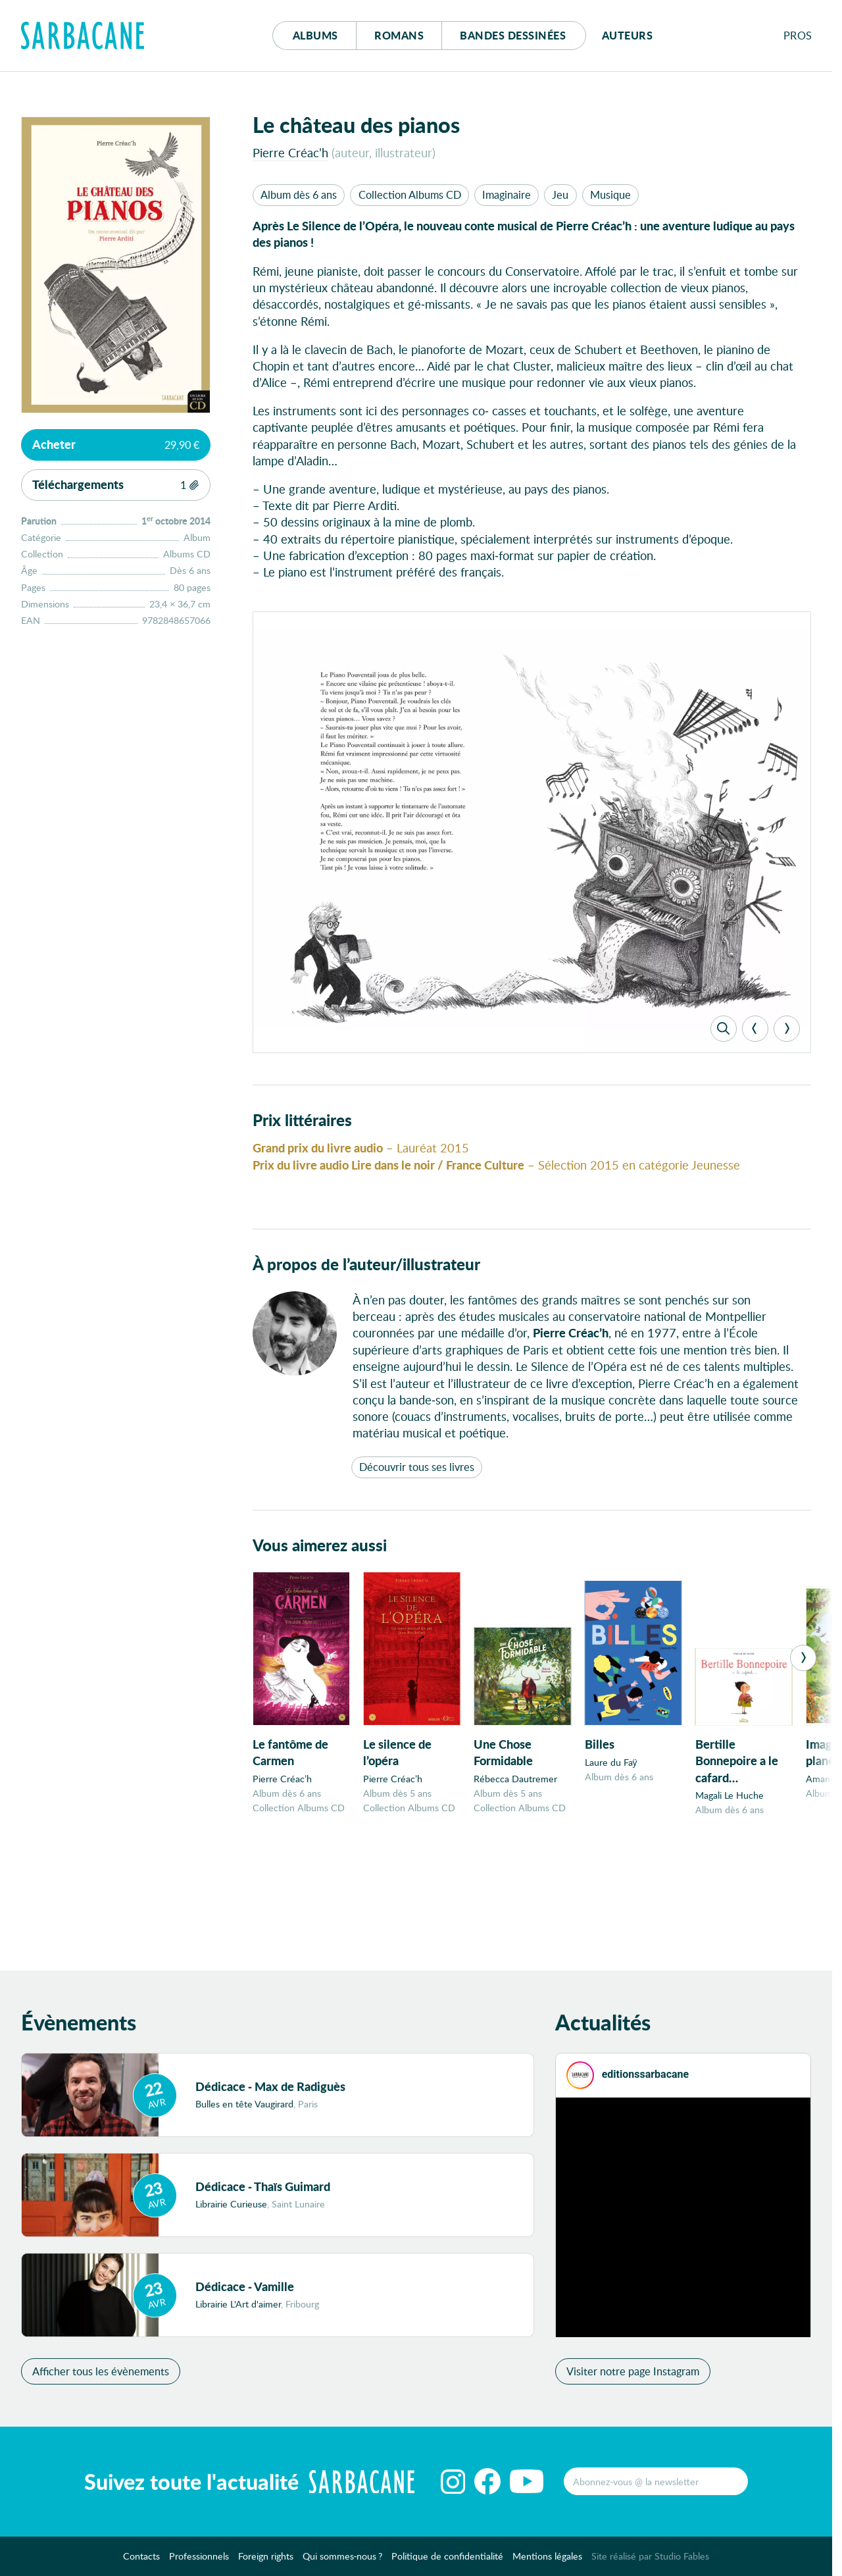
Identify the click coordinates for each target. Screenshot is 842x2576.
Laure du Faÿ (611, 1765)
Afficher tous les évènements (100, 2375)
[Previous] (755, 1031)
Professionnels (199, 2560)
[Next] (787, 1031)
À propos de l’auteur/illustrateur (366, 1266)
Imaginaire (506, 194)
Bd (513, 35)
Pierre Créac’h (290, 152)
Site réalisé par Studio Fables (650, 2560)
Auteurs (627, 35)
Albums (315, 35)
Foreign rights (265, 2560)
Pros (797, 35)
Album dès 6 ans (298, 194)
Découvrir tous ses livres (416, 1470)
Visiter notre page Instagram (632, 2375)
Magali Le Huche (729, 1799)
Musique (610, 194)
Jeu (560, 194)
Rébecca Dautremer (515, 1782)
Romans (399, 35)
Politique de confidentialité (447, 2560)
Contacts (141, 2560)
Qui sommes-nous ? (343, 2560)
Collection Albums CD (410, 194)
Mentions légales (547, 2560)
